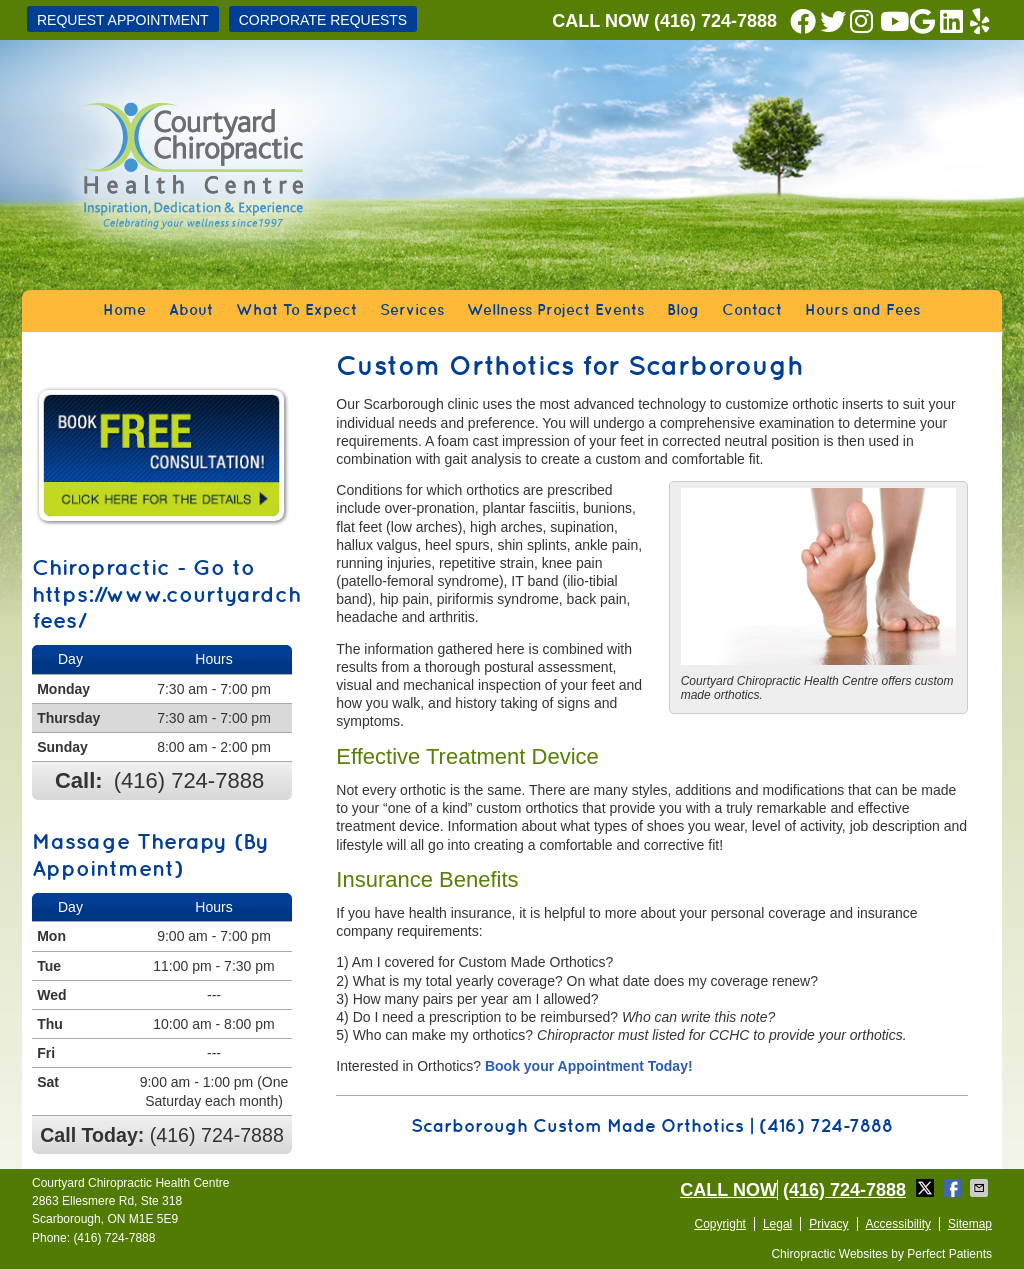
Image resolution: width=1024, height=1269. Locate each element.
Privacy (828, 1224)
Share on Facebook (954, 1188)
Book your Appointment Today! (589, 1066)
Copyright (720, 1224)
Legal (777, 1224)
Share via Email (981, 1188)
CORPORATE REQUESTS (323, 20)
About (191, 311)
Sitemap (970, 1224)
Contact (752, 311)
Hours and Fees (862, 311)
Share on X (927, 1188)
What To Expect (296, 311)
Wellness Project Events (555, 311)
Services (412, 311)
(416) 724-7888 (715, 21)
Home (124, 311)
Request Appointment (123, 20)
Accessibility (898, 1224)
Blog (683, 311)
